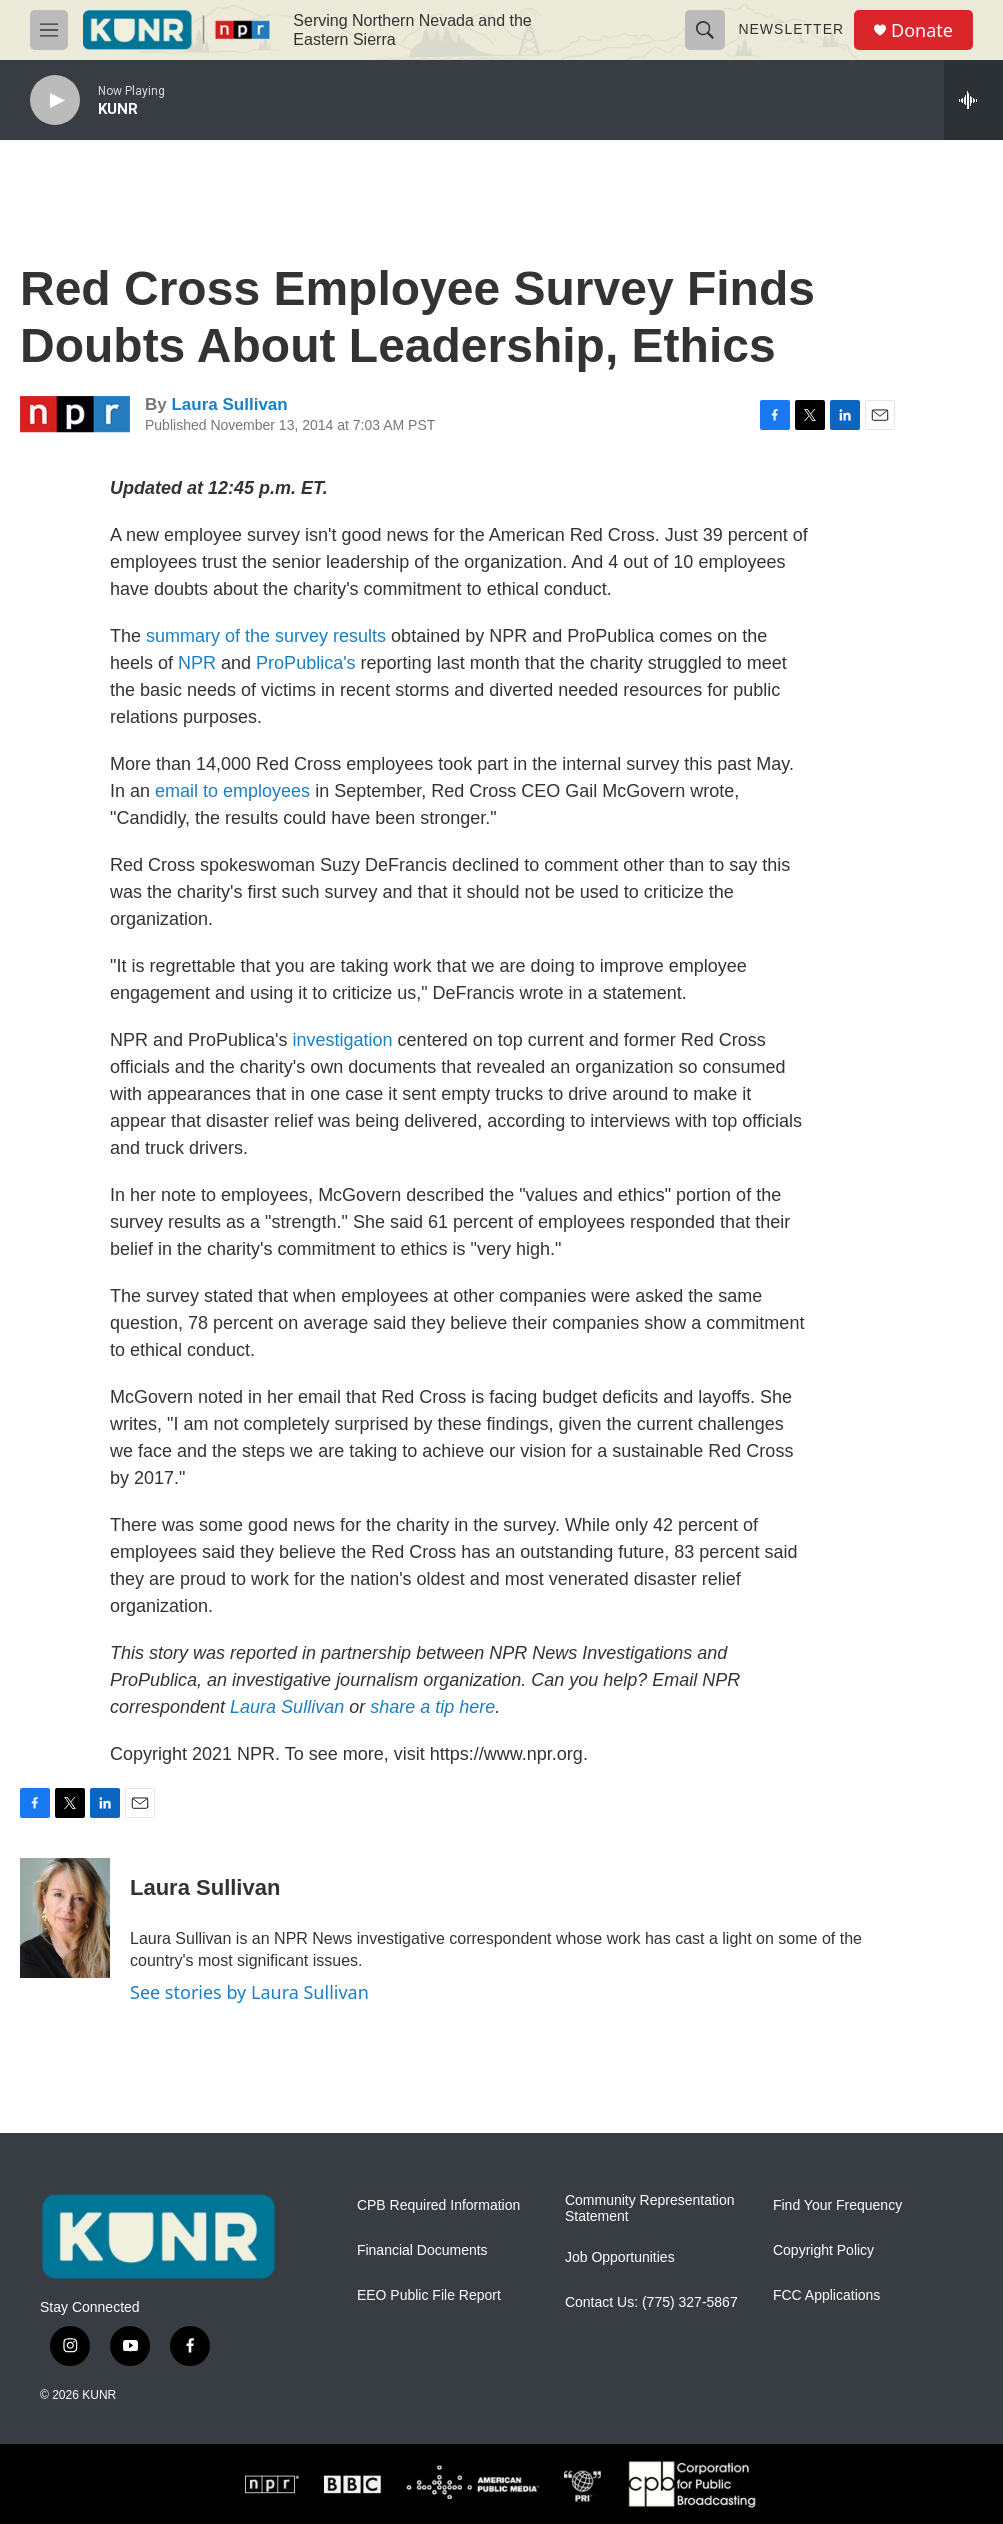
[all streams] (973, 100)
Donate (922, 30)
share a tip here (432, 1707)
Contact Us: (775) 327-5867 (651, 2302)
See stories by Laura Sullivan (249, 1992)
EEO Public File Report (429, 2295)
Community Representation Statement (650, 2208)
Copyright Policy (823, 2250)
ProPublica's (305, 663)
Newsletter (791, 29)
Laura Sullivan (229, 404)
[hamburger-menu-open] (49, 30)
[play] (55, 100)
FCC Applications (826, 2295)
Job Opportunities (620, 2257)
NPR (197, 663)
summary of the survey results (266, 636)
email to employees (232, 791)
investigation (343, 1040)
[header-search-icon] (705, 30)
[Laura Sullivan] (65, 1918)
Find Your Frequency (837, 2205)
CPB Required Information (438, 2205)
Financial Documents (422, 2250)
